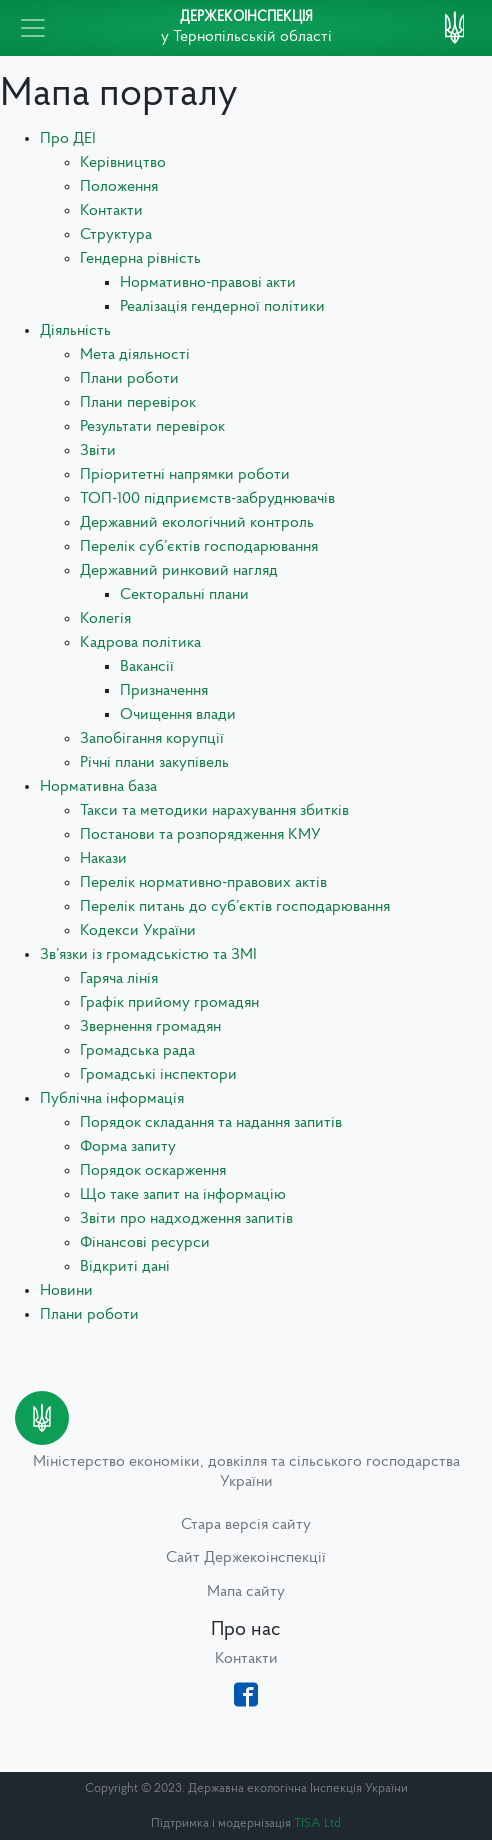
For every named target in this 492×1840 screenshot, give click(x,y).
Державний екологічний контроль (197, 523)
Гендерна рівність (140, 259)
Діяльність (75, 331)
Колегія (105, 619)
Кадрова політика (140, 643)
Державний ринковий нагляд (179, 571)
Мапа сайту (246, 1592)
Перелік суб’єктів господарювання (199, 547)
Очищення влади (178, 715)
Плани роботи (129, 379)
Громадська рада (137, 1051)
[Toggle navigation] (33, 28)
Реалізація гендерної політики (222, 307)
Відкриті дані (125, 1267)
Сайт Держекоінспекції (246, 1558)
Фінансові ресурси (145, 1243)
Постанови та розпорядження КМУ (200, 835)
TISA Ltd (317, 1823)
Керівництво (123, 163)
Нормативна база (98, 787)
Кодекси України (138, 931)
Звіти (98, 451)
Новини (66, 1291)
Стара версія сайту (246, 1525)
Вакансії (147, 667)
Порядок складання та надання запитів (211, 1123)
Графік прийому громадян (169, 1003)
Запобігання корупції (152, 739)
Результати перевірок (152, 427)
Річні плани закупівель (154, 763)
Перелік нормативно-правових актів (203, 883)
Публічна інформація (112, 1099)
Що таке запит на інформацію (183, 1195)
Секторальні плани (184, 595)
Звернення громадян (150, 1027)
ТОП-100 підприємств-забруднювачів (207, 499)
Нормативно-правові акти (208, 283)
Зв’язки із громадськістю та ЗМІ (148, 955)
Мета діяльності (135, 355)
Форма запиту (128, 1147)
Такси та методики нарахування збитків (214, 811)
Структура (116, 235)
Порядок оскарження (153, 1171)
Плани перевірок (138, 403)
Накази (103, 859)
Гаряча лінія (119, 979)
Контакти (111, 211)
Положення (119, 187)
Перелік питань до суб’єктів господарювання (235, 907)
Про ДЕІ (68, 139)
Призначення (164, 691)
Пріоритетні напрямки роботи (185, 475)
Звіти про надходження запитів (186, 1219)
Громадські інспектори (158, 1075)
